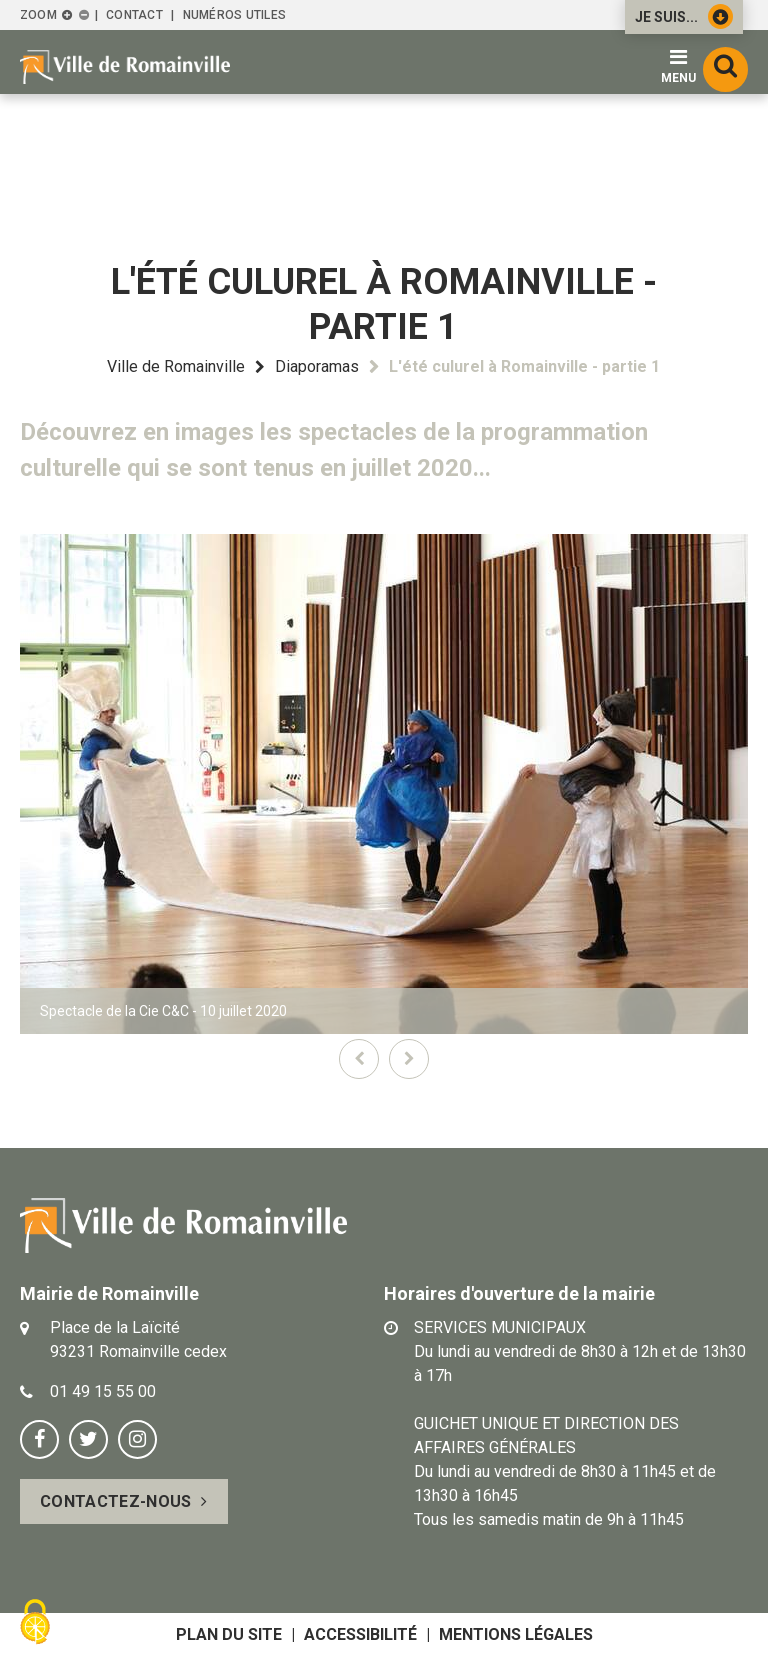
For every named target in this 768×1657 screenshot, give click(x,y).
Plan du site (229, 1634)
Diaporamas (317, 366)
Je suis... (684, 16)
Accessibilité (360, 1634)
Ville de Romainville (176, 366)
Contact (134, 15)
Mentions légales (516, 1634)
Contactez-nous (115, 1501)
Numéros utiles (234, 15)
